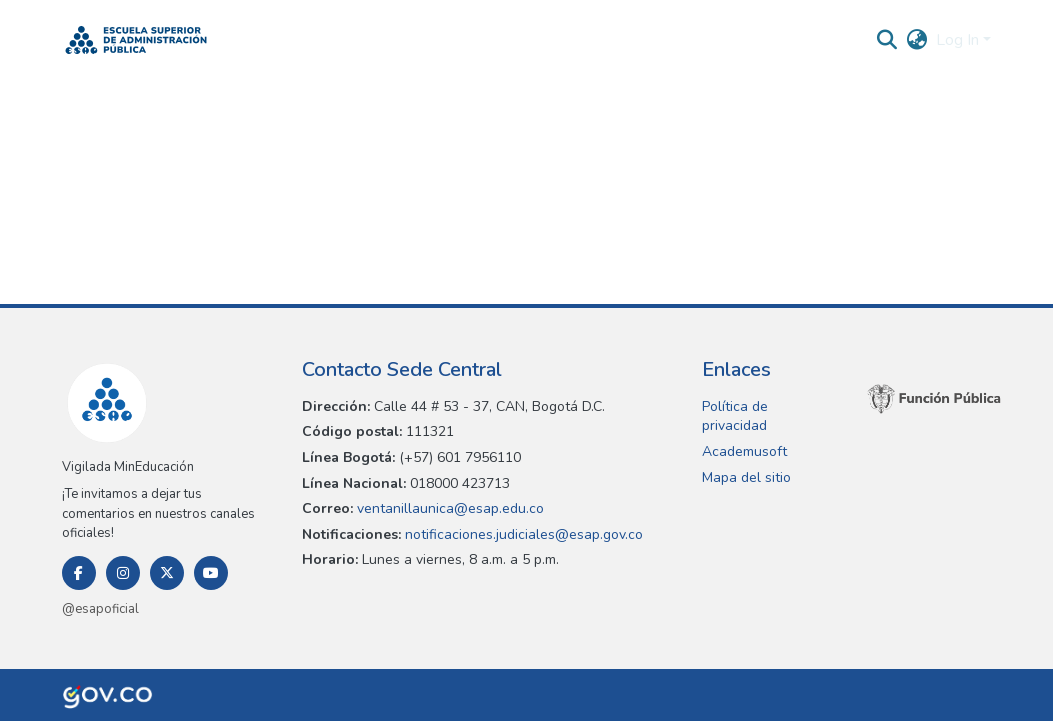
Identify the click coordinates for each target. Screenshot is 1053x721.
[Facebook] (79, 573)
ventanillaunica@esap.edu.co (448, 508)
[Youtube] (211, 573)
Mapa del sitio (746, 477)
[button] (136, 40)
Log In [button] (959, 40)
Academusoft (744, 451)
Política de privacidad (735, 416)
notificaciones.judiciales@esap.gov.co (522, 534)
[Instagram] (123, 573)
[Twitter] (167, 573)
